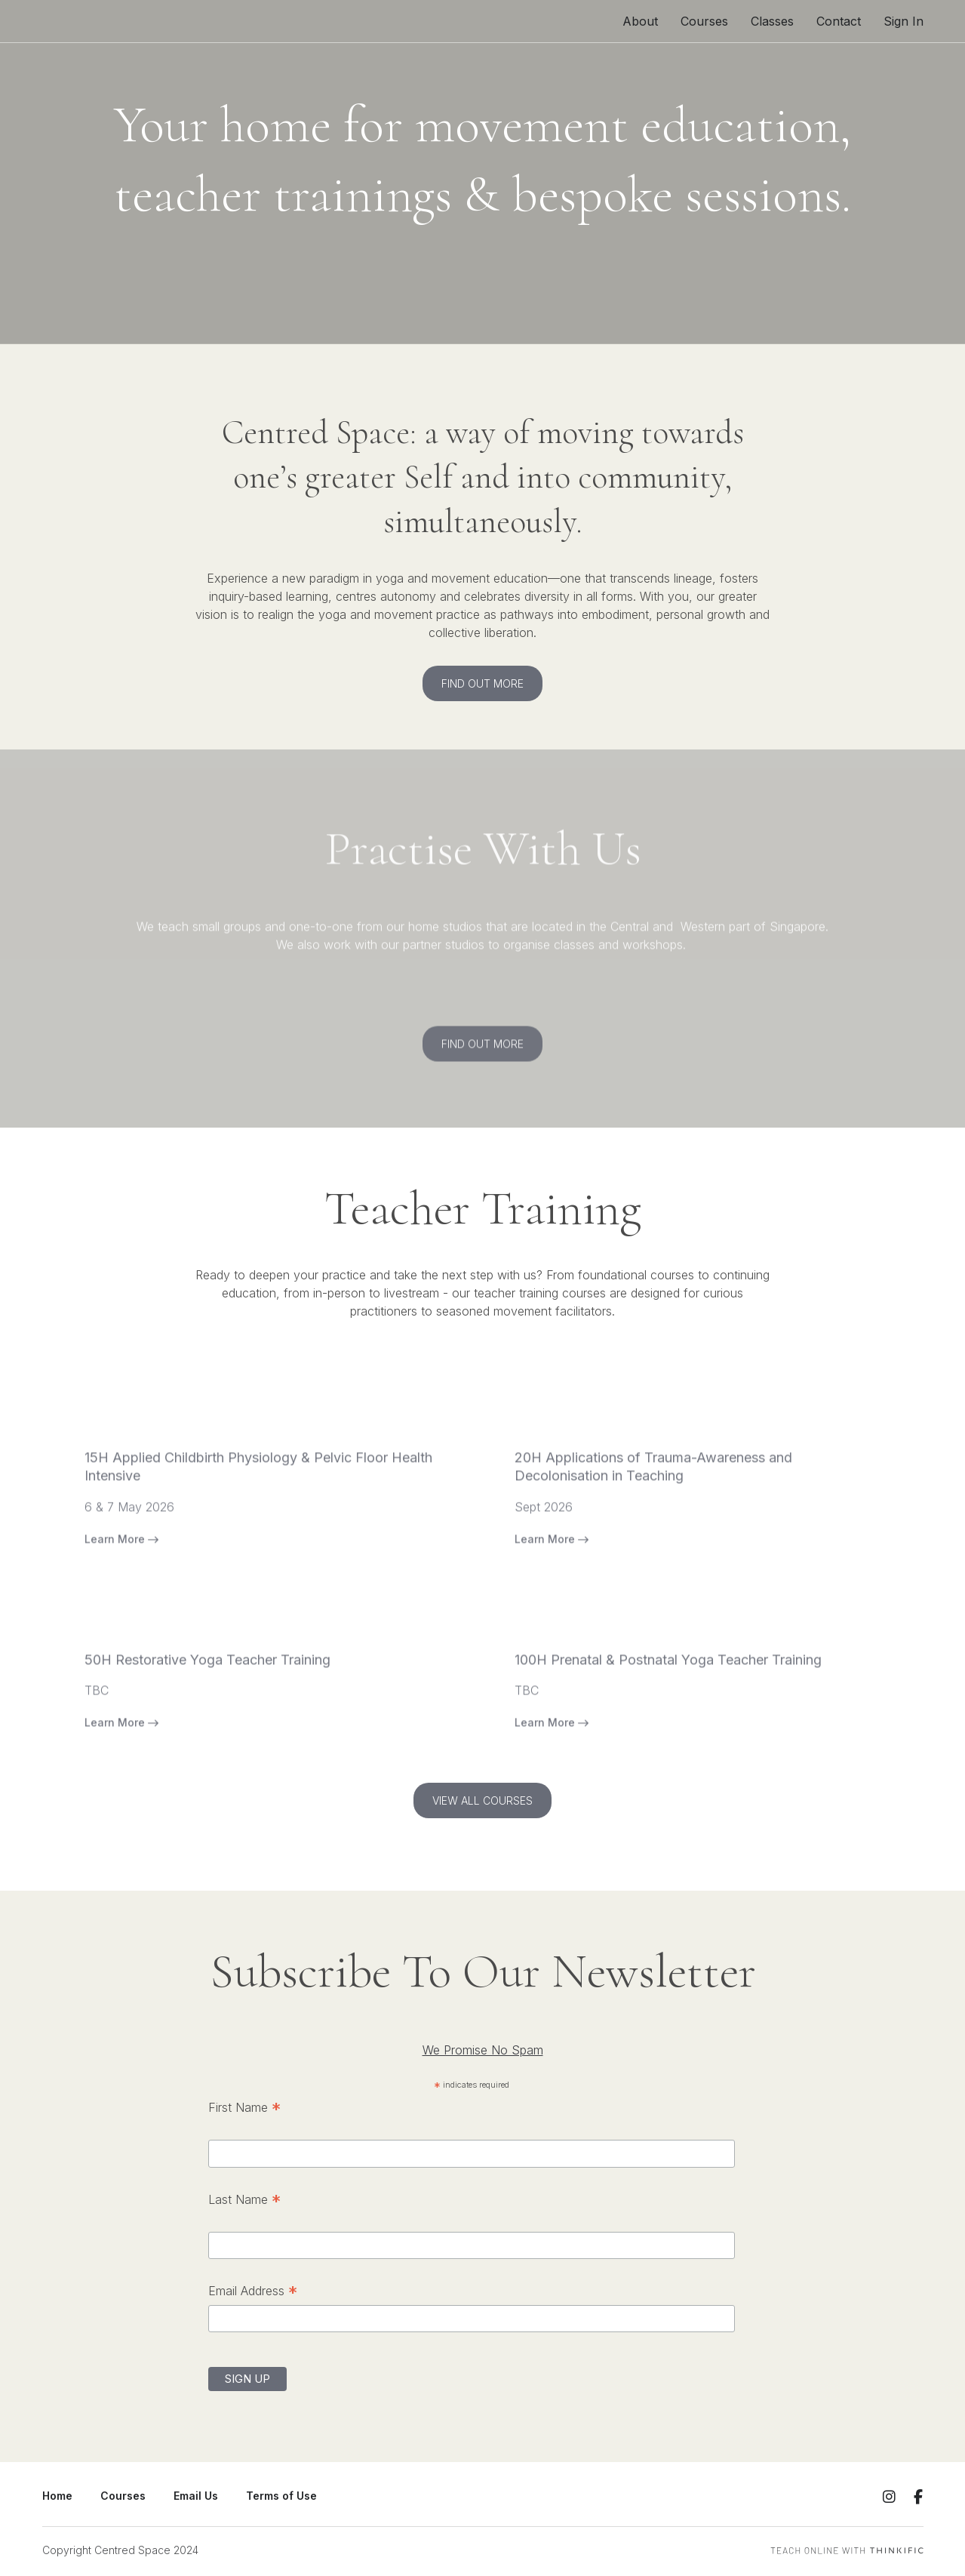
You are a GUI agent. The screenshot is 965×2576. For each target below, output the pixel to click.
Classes (772, 21)
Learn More (121, 1571)
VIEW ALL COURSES (482, 1800)
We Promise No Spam (483, 2049)
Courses (704, 21)
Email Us (196, 2495)
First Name (244, 2108)
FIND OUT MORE (482, 683)
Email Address (252, 2292)
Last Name (244, 2200)
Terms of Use (281, 2495)
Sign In (904, 21)
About (640, 21)
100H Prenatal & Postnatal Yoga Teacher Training (668, 1692)
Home (57, 2495)
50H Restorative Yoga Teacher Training (207, 1692)
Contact (838, 21)
